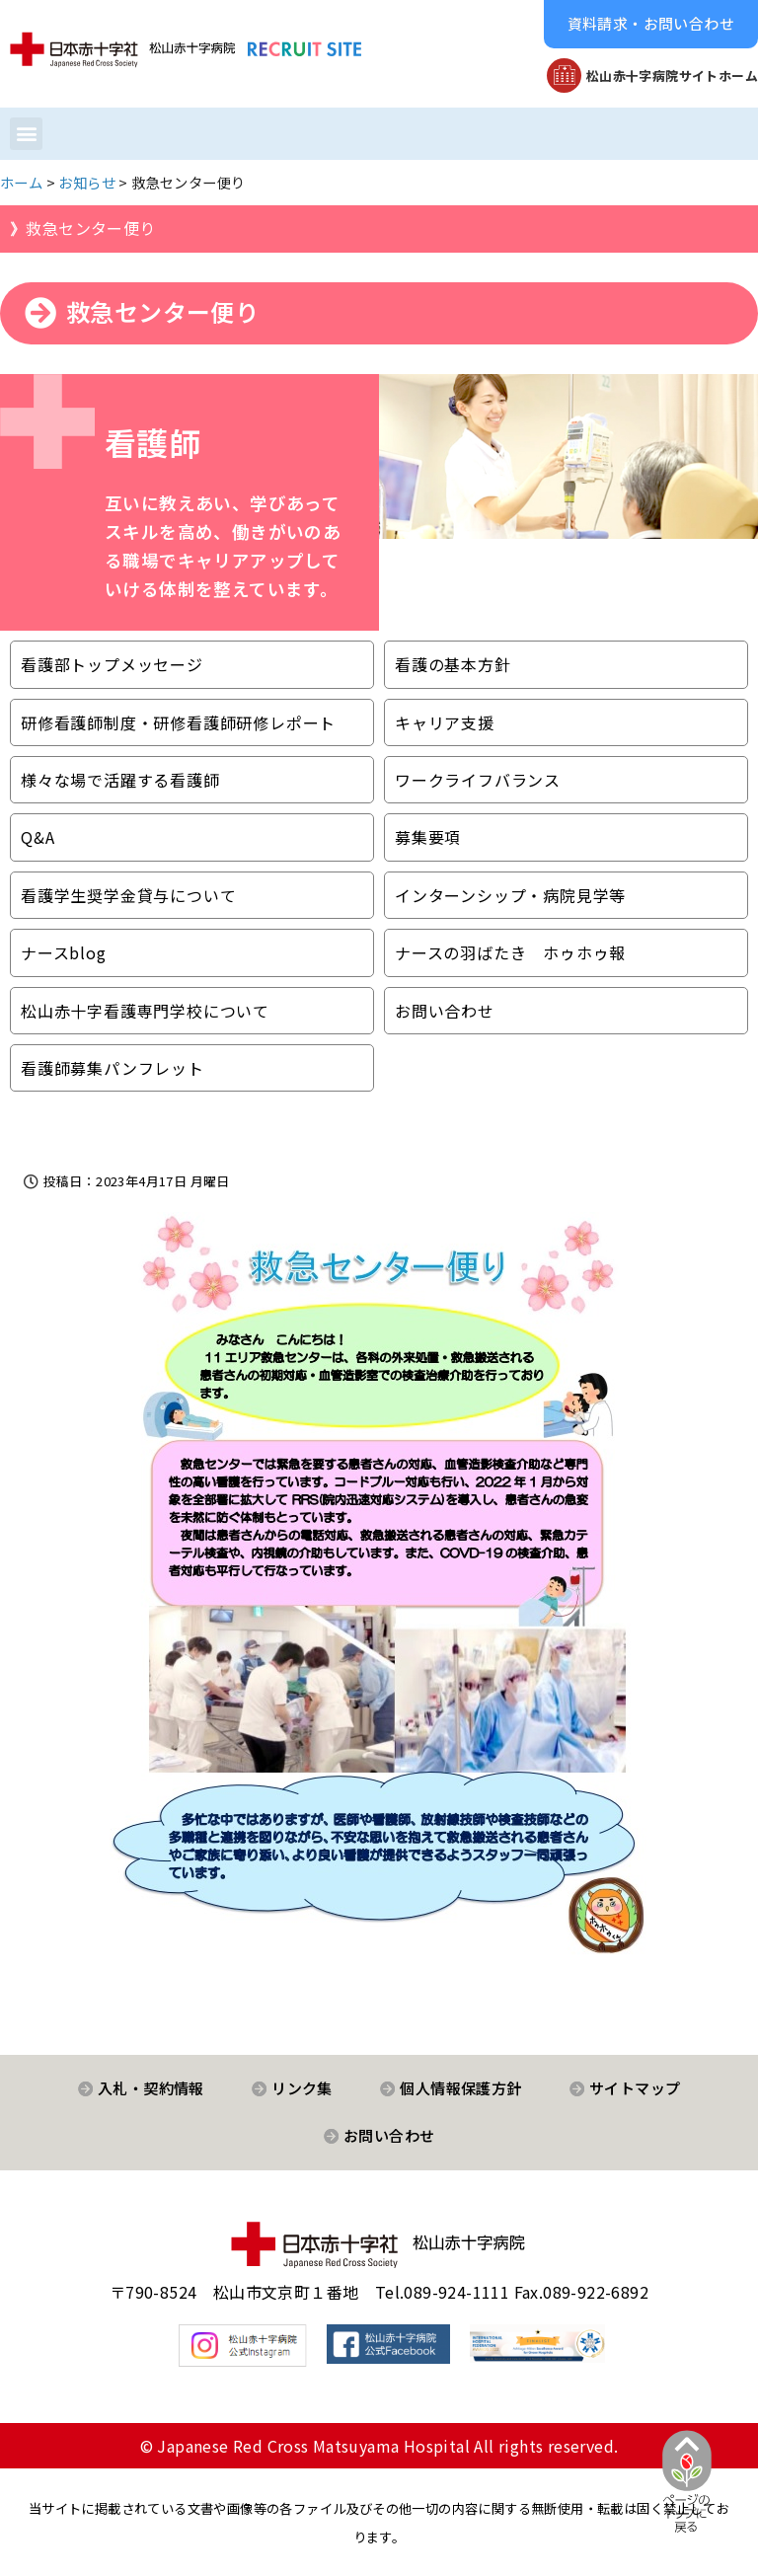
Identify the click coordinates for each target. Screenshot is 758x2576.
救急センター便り (90, 228)
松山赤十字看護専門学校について (145, 1011)
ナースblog (64, 952)
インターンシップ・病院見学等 (510, 895)
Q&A (37, 837)
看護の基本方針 (453, 664)
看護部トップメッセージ (112, 664)
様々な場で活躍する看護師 (120, 780)
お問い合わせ (444, 1011)
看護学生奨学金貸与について (128, 895)
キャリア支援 (444, 722)
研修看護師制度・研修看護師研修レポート (178, 722)
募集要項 (428, 837)
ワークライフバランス (478, 780)
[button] (651, 24)
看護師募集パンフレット (112, 1068)
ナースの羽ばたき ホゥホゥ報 (510, 952)
